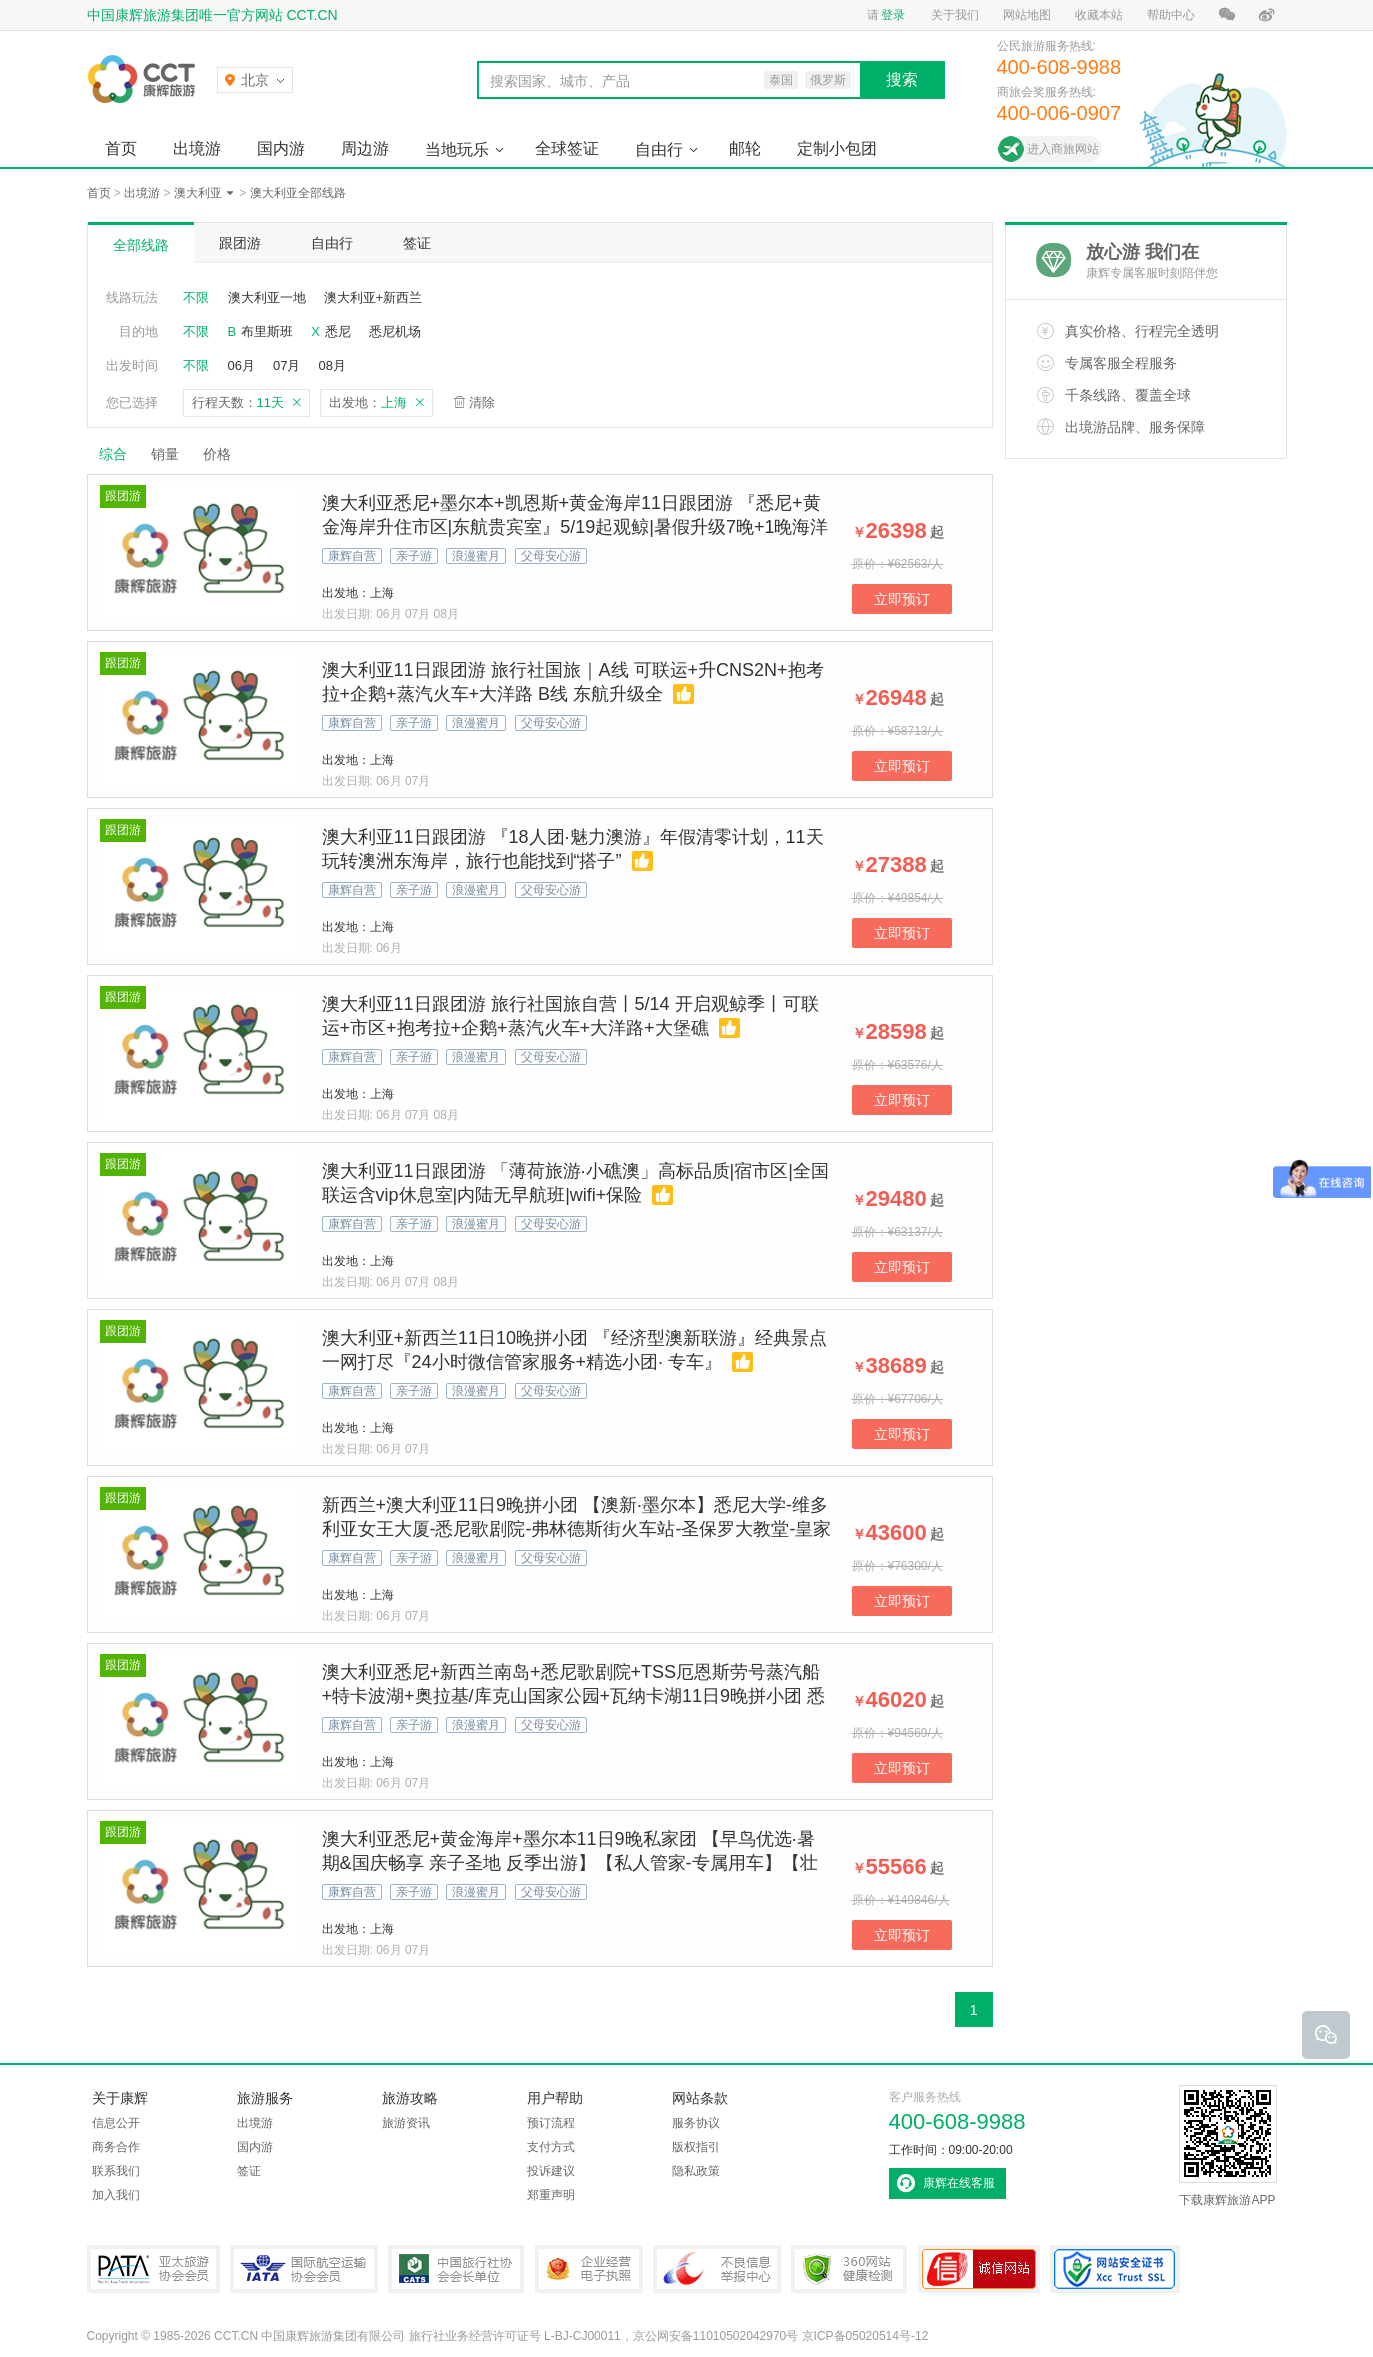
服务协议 (696, 2123)
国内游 (281, 148)
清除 (482, 402)
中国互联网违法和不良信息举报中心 (717, 2269)
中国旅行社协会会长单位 (456, 2269)
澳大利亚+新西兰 (373, 297)
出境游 (197, 148)
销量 (165, 454)
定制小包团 (837, 148)
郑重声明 (551, 2195)
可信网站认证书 (979, 2269)
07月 (286, 365)
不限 (196, 297)
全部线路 (141, 245)
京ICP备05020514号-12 (865, 2336)
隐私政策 (696, 2171)
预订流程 (551, 2123)
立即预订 (902, 599)
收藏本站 (1099, 15)
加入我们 (116, 2195)
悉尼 (338, 331)
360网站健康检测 (849, 2269)
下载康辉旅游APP (1228, 2146)
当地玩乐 (457, 149)
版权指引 (696, 2147)
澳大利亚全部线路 (298, 193)
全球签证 (567, 148)
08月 (331, 365)
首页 (121, 148)
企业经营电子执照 (589, 2269)
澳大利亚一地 (267, 297)
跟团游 (240, 243)
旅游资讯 (406, 2123)
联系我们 (116, 2171)
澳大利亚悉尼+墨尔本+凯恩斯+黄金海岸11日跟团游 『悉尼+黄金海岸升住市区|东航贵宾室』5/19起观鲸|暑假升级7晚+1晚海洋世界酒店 (575, 527)
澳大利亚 (198, 193)
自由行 (659, 149)
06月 (241, 365)
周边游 (365, 148)
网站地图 (1027, 15)
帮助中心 (1171, 15)
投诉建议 (551, 2171)
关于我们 (955, 15)
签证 (417, 243)
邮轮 (745, 148)
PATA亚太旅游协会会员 (153, 2269)
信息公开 (116, 2123)
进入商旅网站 (1063, 149)
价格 (224, 454)
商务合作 (116, 2147)
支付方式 (551, 2147)
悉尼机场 (395, 331)
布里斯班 (267, 331)
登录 (893, 15)
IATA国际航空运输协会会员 (304, 2269)
